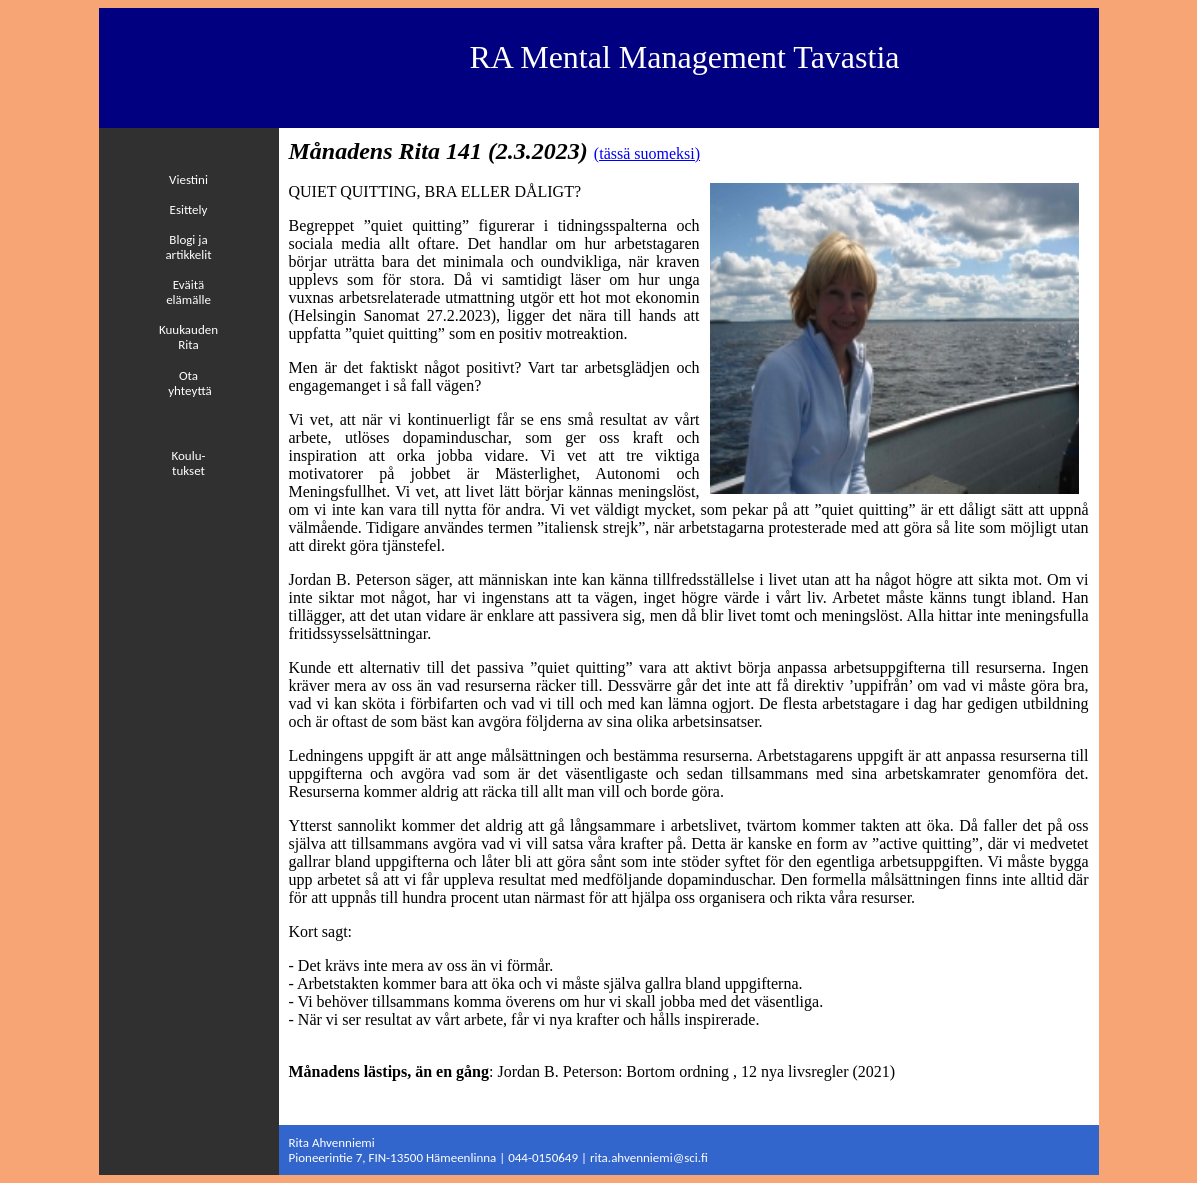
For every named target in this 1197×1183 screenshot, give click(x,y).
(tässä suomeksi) (647, 153)
